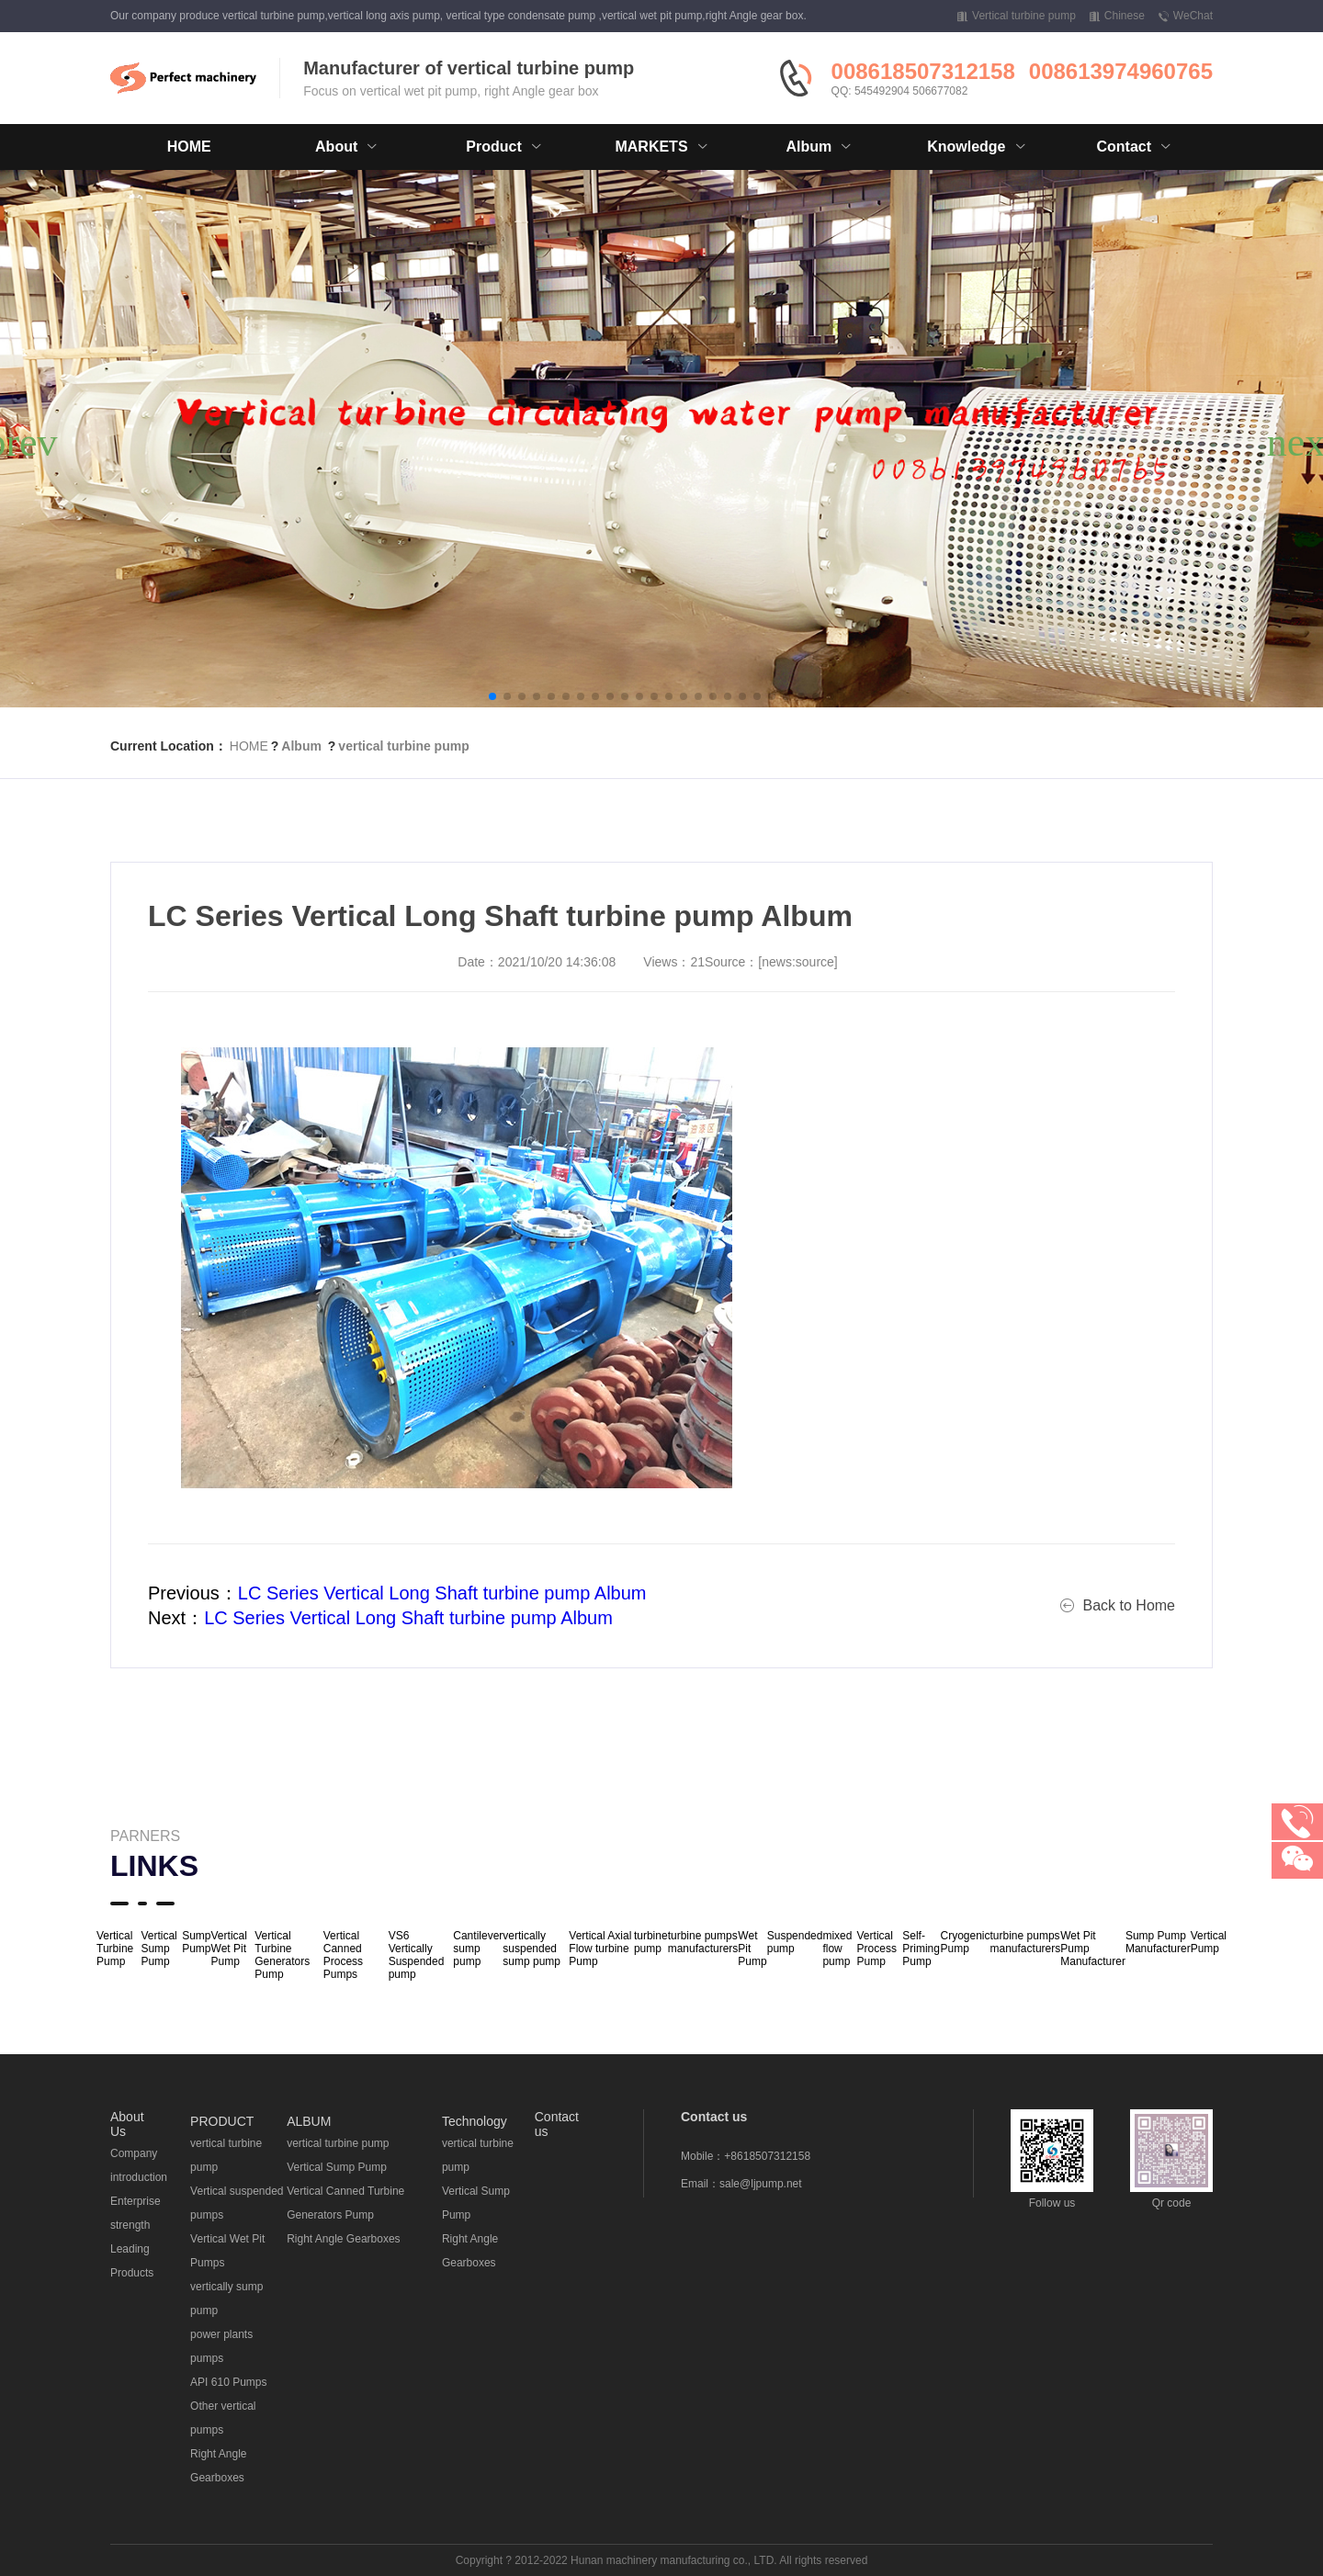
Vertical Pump (1209, 1942)
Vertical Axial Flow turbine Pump (600, 1948)
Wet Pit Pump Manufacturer (1092, 1948)
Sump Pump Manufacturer (1158, 1942)
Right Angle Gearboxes (343, 2238)
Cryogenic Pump (964, 1942)
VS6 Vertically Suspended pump (417, 1955)
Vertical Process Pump (877, 1948)
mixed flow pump (837, 1948)
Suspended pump (795, 1942)
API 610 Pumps (228, 2382)
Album (301, 746)
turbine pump (651, 1942)
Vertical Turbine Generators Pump (282, 1955)
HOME (189, 146)
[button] (492, 696)
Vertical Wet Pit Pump (229, 1948)
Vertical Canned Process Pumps (343, 1955)
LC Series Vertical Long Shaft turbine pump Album (442, 1593)
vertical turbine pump (403, 746)
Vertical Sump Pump (158, 1948)
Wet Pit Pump (752, 1948)
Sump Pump (196, 1942)
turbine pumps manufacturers (703, 1942)
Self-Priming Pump (921, 1948)
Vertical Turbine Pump (114, 1948)
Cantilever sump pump (478, 1948)
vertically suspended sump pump (531, 1948)
